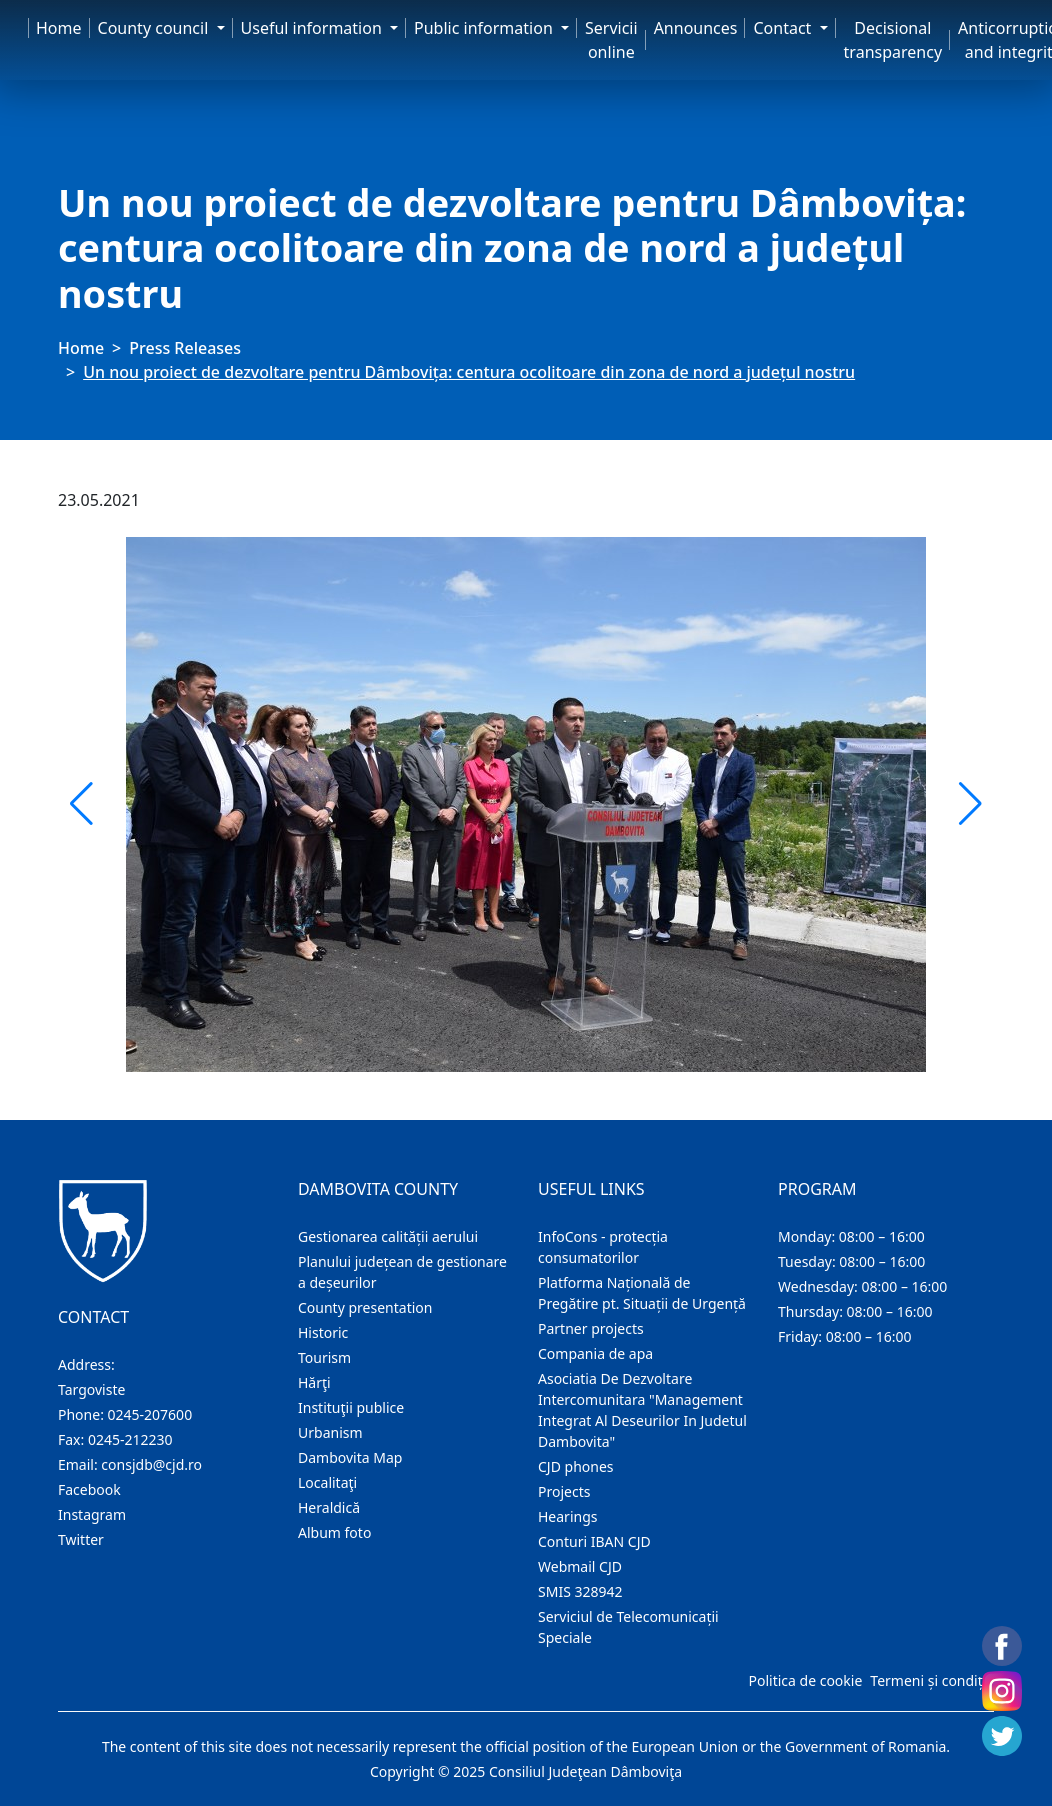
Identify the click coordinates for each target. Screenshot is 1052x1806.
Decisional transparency (893, 40)
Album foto (334, 1532)
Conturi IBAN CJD (594, 1541)
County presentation (365, 1307)
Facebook (89, 1489)
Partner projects (591, 1328)
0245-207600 (150, 1414)
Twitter (81, 1539)
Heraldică (329, 1507)
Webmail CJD (580, 1566)
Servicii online (611, 40)
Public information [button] (485, 28)
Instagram (92, 1514)
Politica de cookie (805, 1680)
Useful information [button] (313, 28)
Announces (696, 28)
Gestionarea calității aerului (388, 1236)
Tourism (324, 1357)
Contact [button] (784, 28)
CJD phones (576, 1466)
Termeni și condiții (930, 1680)
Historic (323, 1332)
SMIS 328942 (580, 1591)
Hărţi (314, 1382)
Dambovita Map (350, 1457)
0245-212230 (130, 1439)
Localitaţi (327, 1482)
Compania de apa (595, 1353)
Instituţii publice (351, 1407)
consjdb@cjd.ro (151, 1464)
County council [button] (155, 28)
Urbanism (330, 1432)
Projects (564, 1491)
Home (59, 28)
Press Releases (185, 348)
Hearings (568, 1516)
